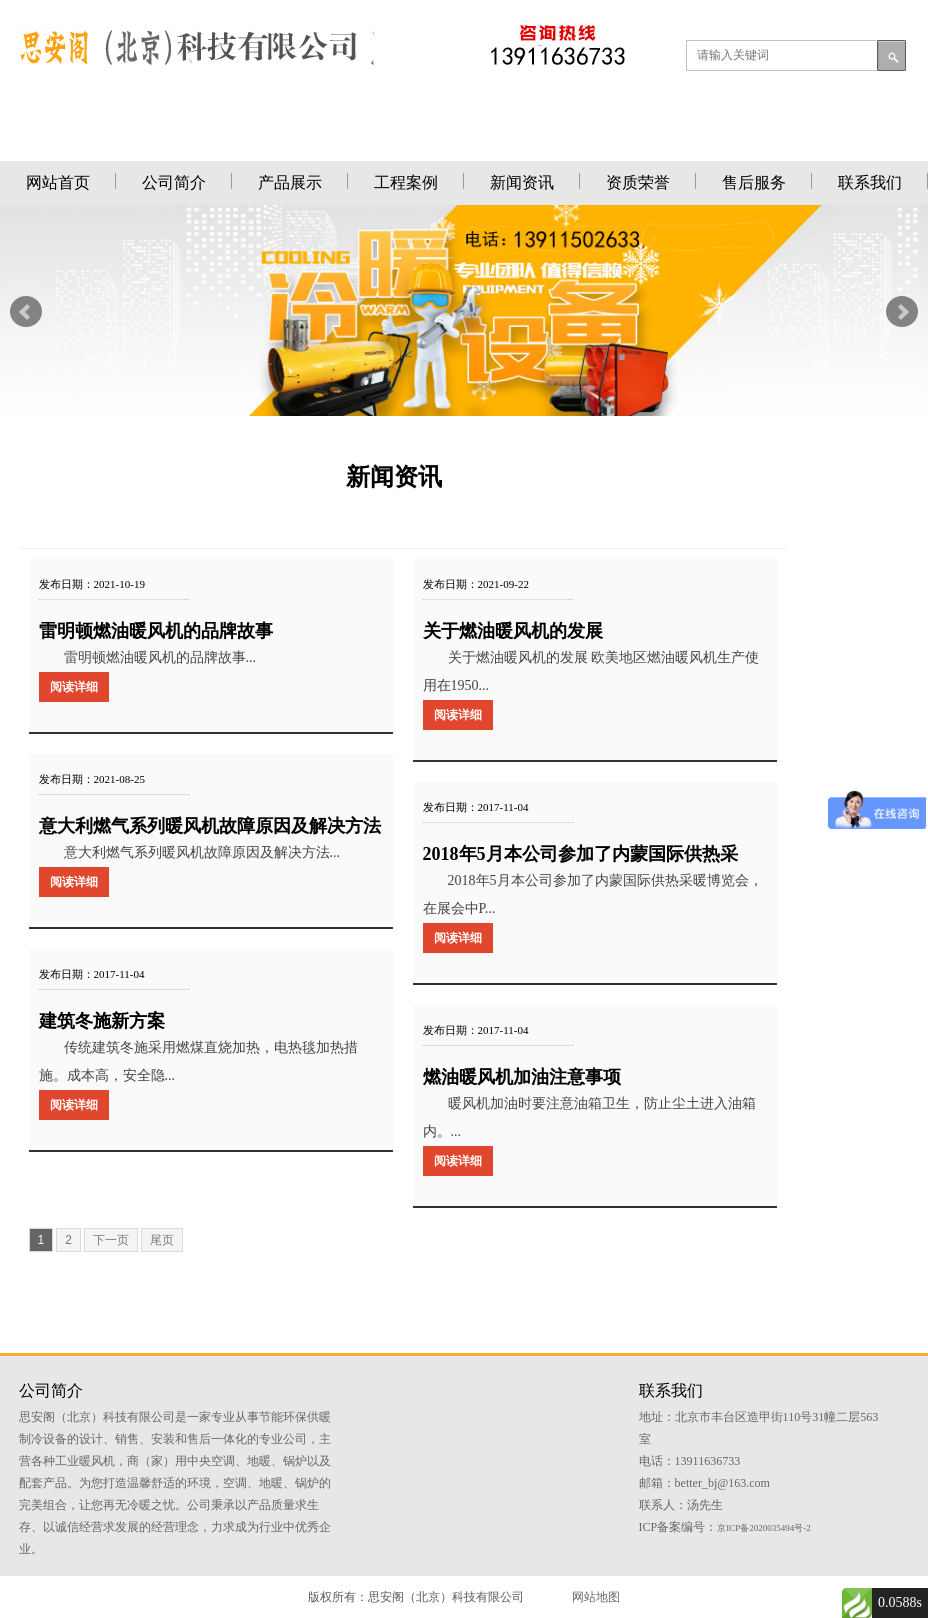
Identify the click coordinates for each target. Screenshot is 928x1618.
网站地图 (596, 1597)
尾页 (162, 1240)
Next (902, 312)
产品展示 (290, 182)
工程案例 (406, 182)
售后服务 (754, 182)
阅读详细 (74, 687)
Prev (26, 312)
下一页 (111, 1240)
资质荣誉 (638, 182)
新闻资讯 (522, 182)
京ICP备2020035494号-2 (764, 1528)
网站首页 (58, 182)
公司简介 (174, 182)
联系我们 (870, 182)
